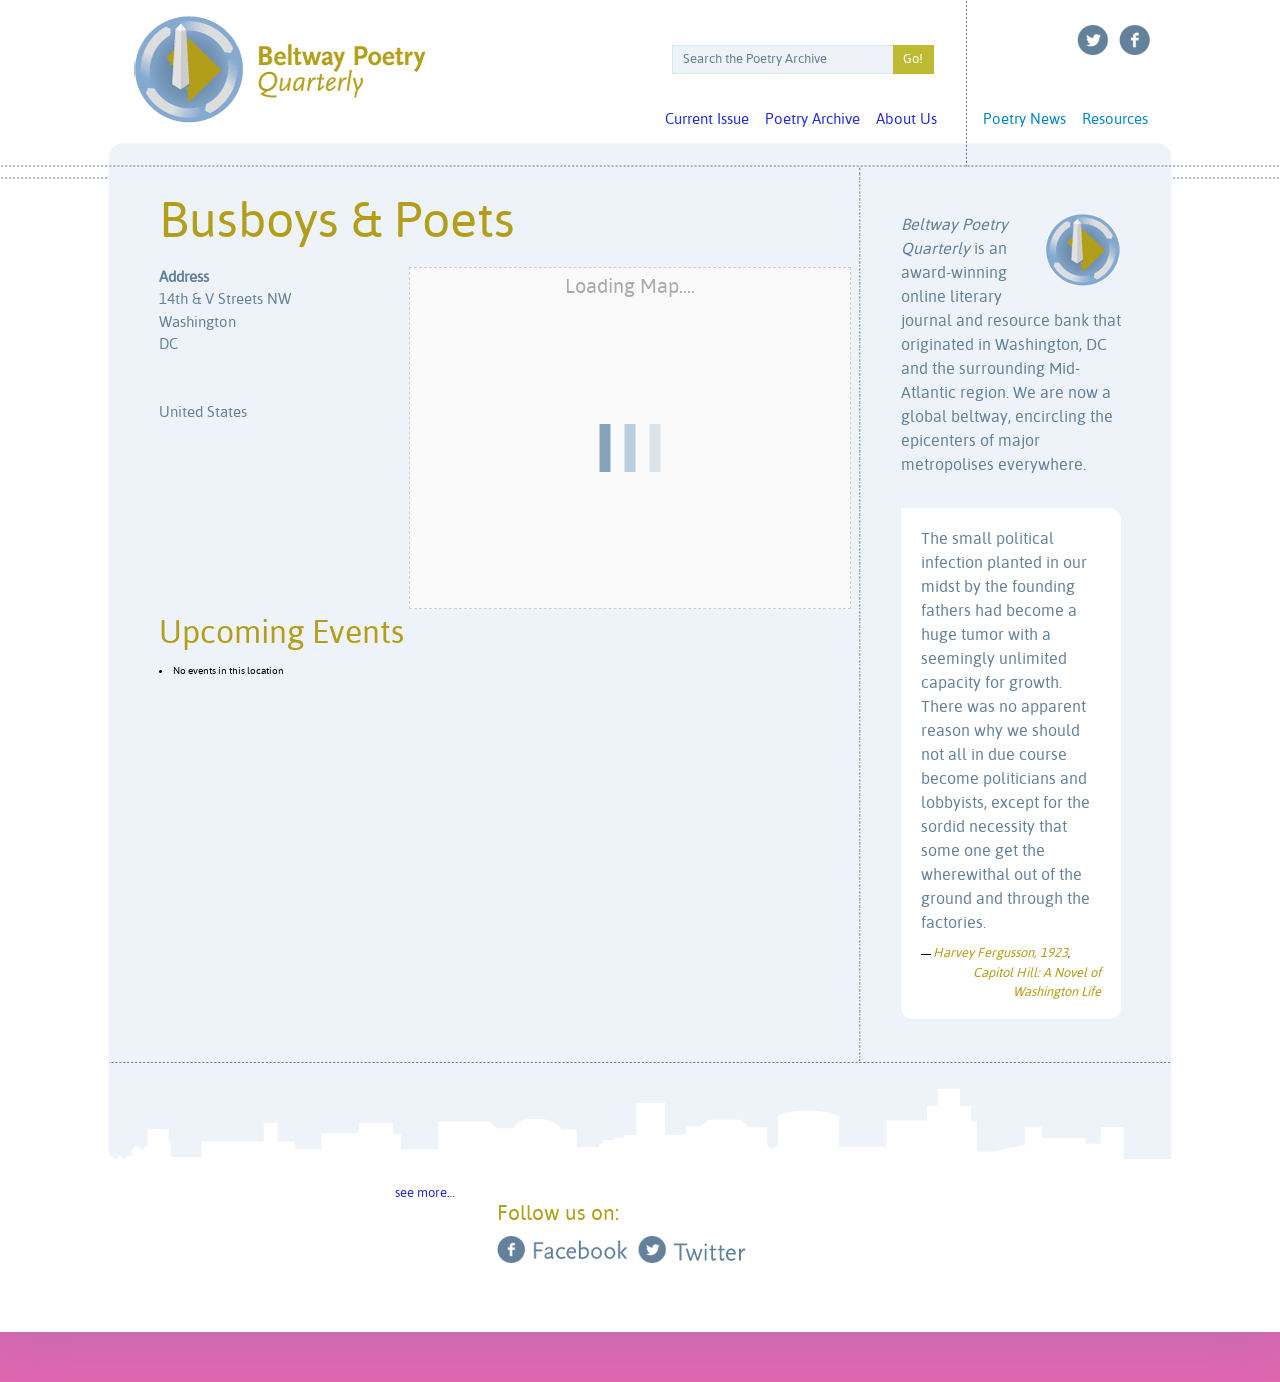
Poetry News (1024, 119)
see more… (425, 1193)
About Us (906, 119)
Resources (1115, 119)
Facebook (1135, 40)
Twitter (1093, 40)
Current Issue (707, 119)
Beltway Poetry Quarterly (279, 69)
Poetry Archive (812, 119)
